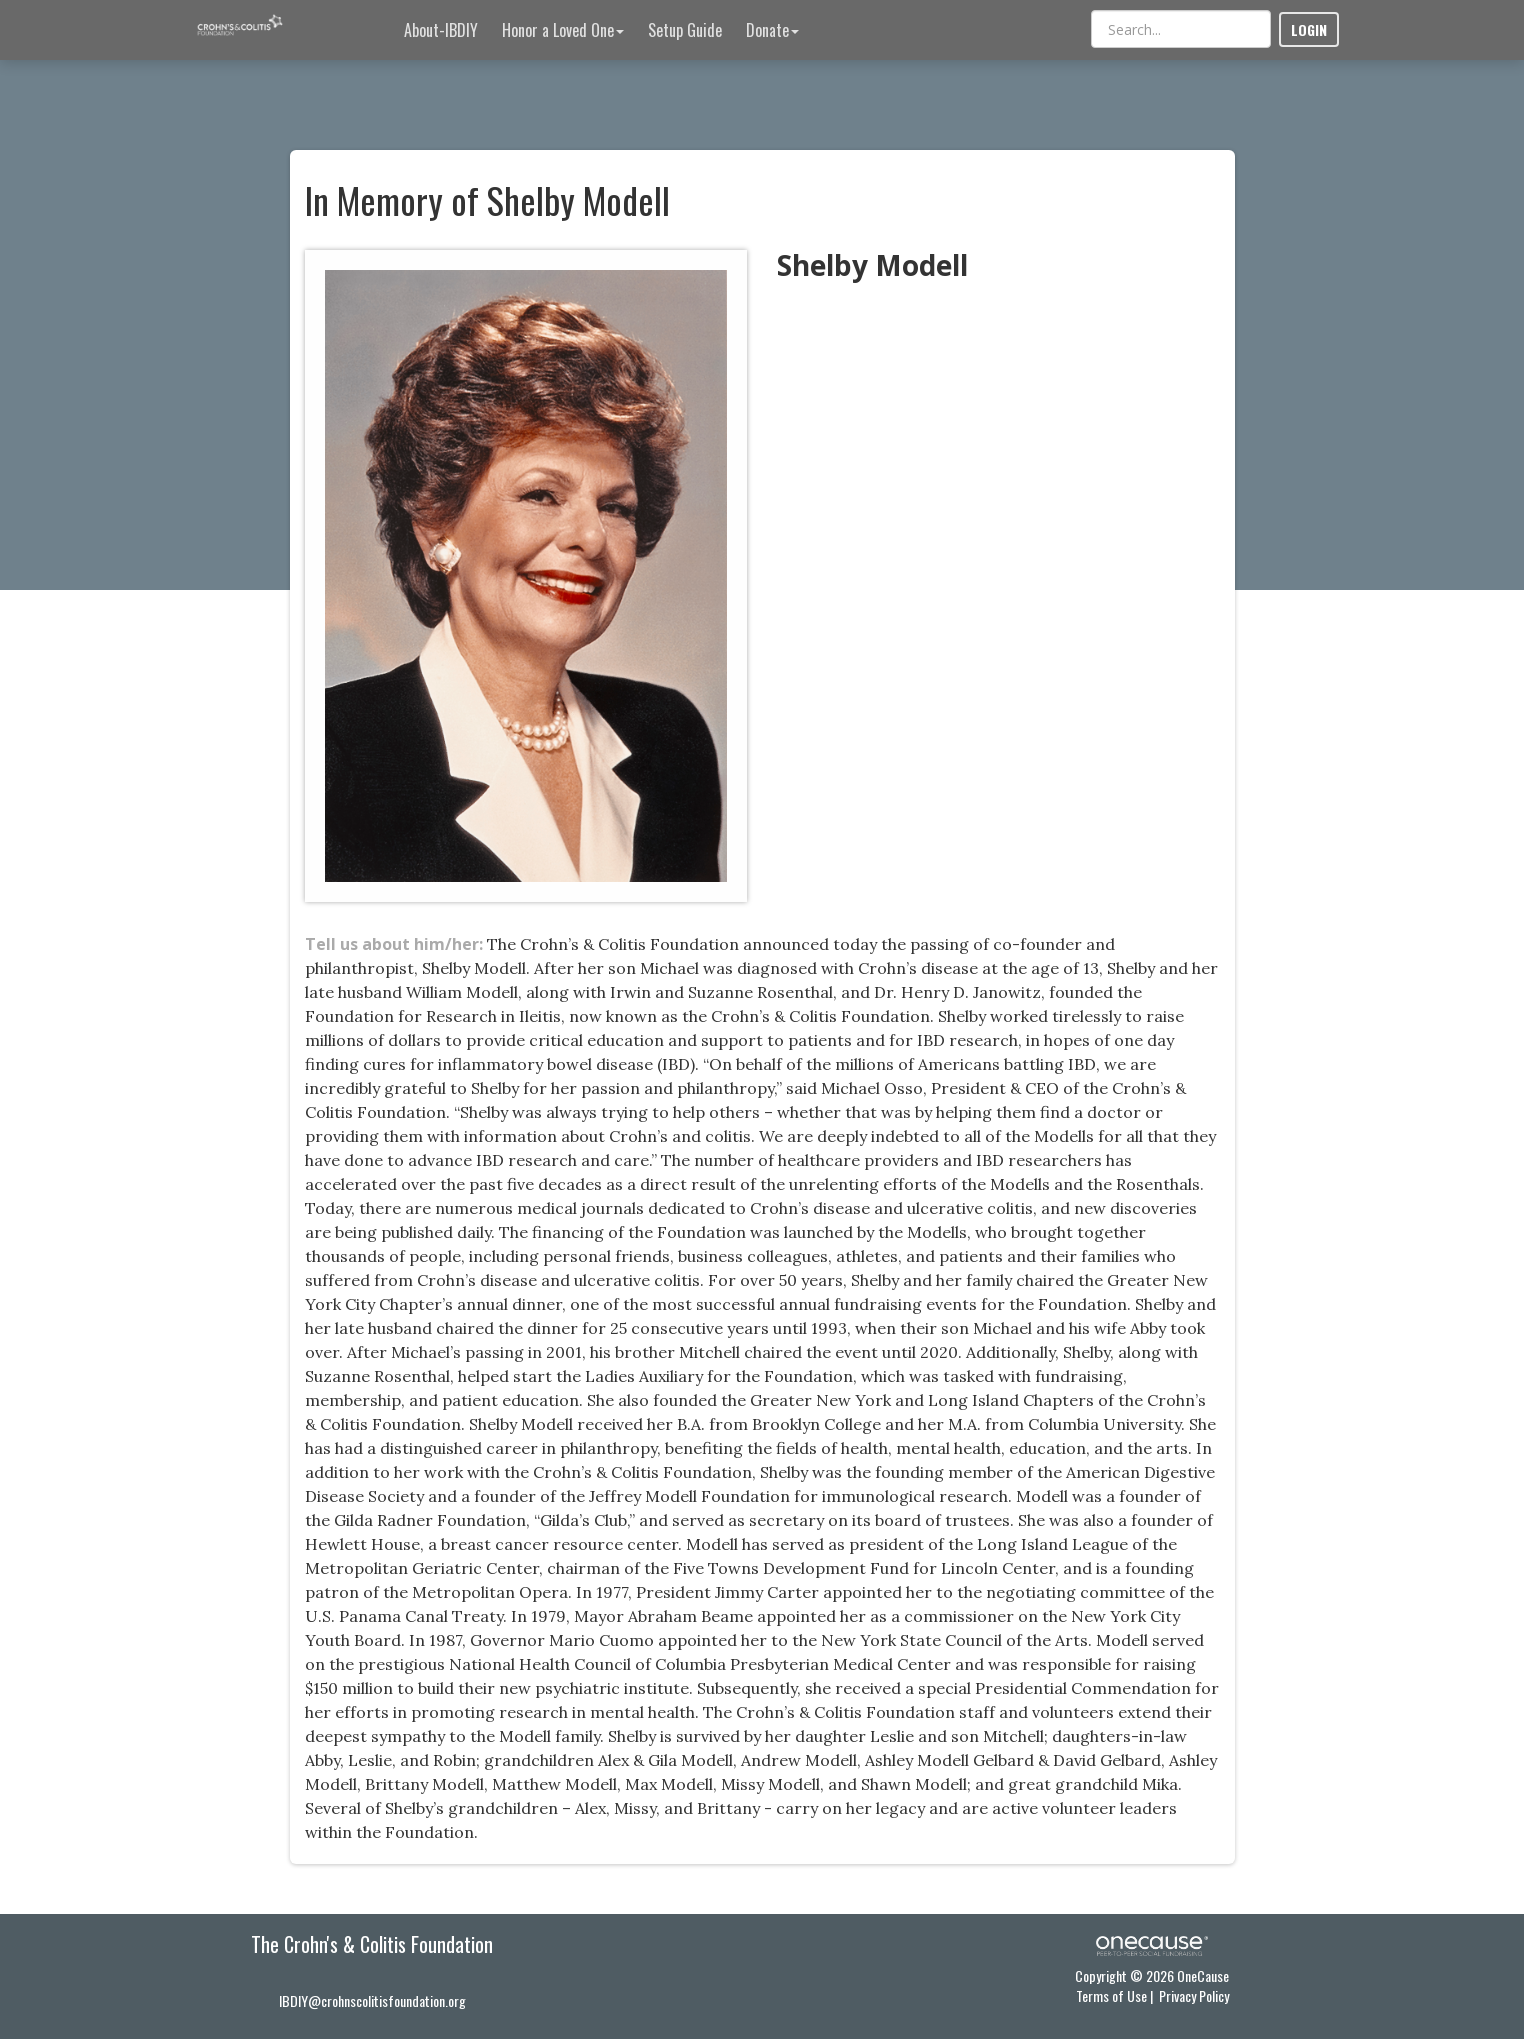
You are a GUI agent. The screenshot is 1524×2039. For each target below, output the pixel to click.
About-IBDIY (441, 30)
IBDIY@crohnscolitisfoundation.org (372, 2000)
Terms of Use (1111, 1995)
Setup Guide (685, 30)
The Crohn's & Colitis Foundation (372, 1944)
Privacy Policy (1194, 1995)
